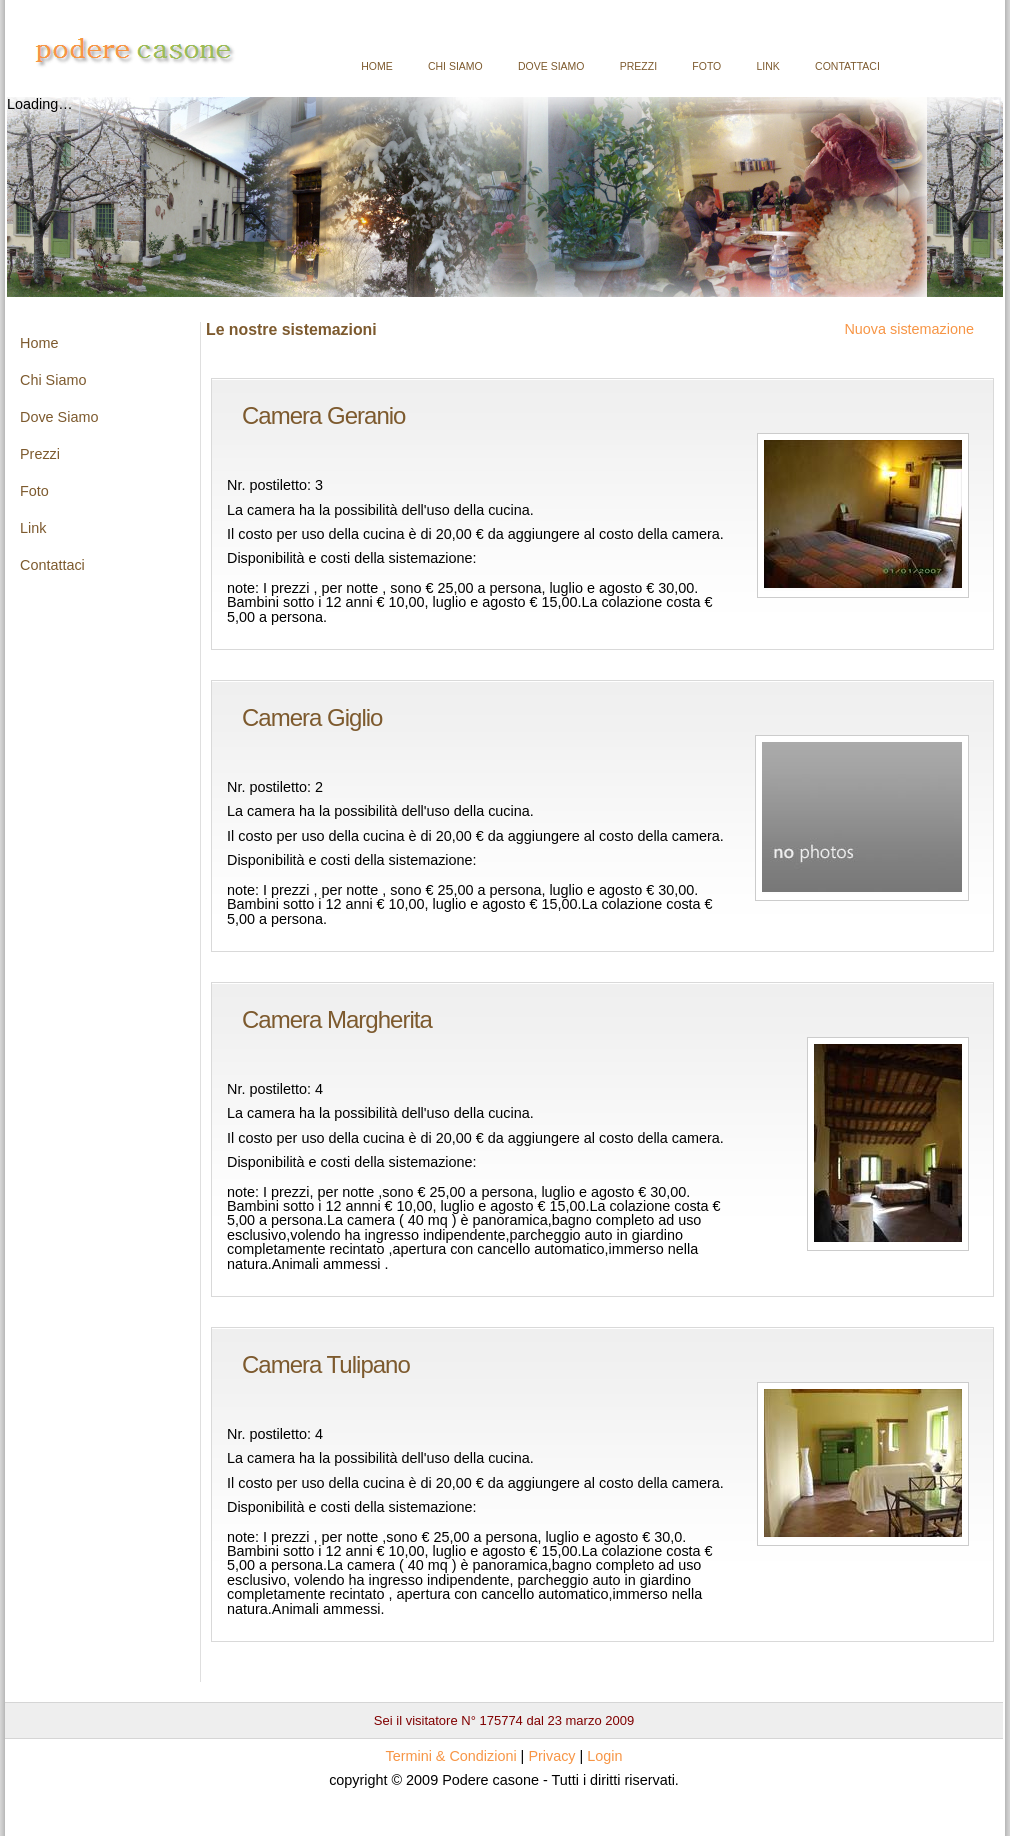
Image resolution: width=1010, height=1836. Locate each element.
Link (768, 66)
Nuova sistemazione (909, 329)
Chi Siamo (455, 66)
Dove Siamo (551, 66)
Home (377, 66)
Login (604, 1756)
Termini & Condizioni (450, 1756)
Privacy (551, 1756)
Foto (706, 66)
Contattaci (847, 66)
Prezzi (638, 66)
